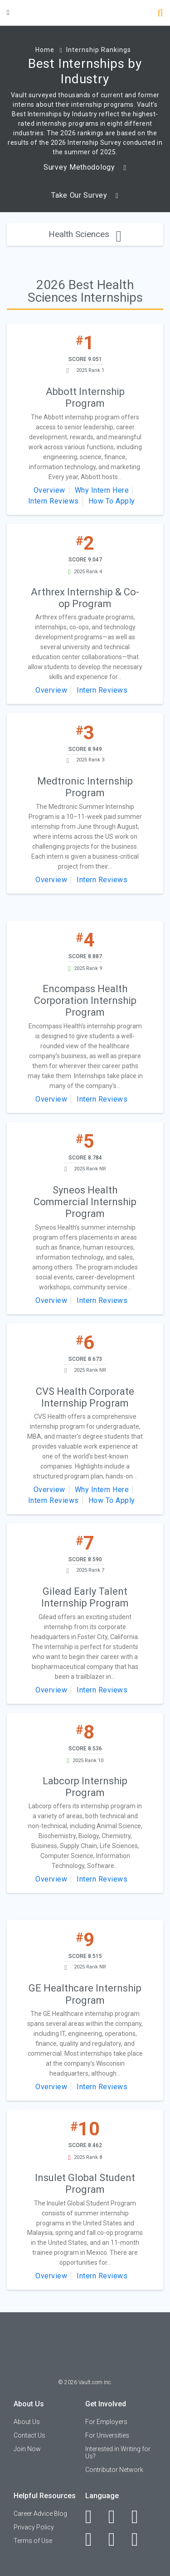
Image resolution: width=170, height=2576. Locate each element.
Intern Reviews (53, 501)
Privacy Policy (34, 2527)
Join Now (27, 2448)
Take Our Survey (85, 195)
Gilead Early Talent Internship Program (85, 1597)
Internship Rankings (98, 49)
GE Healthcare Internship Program (85, 1994)
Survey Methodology (85, 167)
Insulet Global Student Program (85, 2183)
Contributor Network (114, 2469)
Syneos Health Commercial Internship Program (85, 1202)
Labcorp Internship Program (85, 1786)
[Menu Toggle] (8, 12)
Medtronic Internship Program (85, 786)
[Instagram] (93, 2539)
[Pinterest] (116, 2539)
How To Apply (111, 501)
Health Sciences (85, 234)
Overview (49, 490)
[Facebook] (93, 2517)
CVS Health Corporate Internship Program (85, 1397)
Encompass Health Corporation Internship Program (85, 1000)
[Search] (160, 14)
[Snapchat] (139, 2539)
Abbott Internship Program (85, 397)
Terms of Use (33, 2540)
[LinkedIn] (116, 2517)
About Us (27, 2421)
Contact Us (29, 2435)
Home (44, 49)
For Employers (106, 2421)
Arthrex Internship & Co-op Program (85, 597)
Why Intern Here (102, 490)
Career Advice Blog (40, 2513)
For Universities (107, 2435)
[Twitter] (139, 2517)
